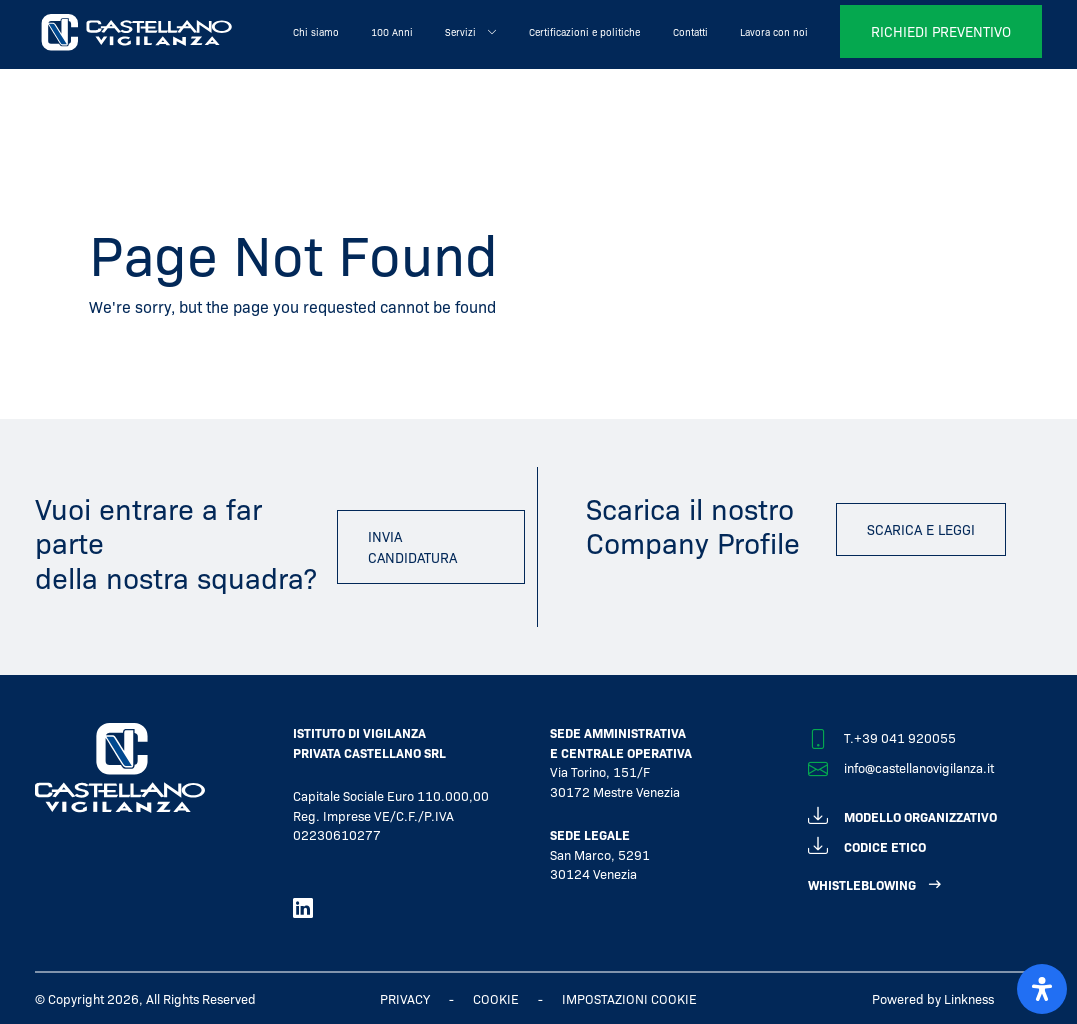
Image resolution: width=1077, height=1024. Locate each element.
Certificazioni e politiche (584, 31)
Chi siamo (316, 31)
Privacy (405, 998)
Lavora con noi (774, 31)
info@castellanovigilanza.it (919, 767)
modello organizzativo (902, 813)
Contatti (690, 31)
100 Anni (392, 31)
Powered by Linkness (933, 998)
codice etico (867, 843)
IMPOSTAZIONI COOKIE (629, 998)
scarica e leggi (921, 529)
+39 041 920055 (905, 737)
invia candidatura (412, 546)
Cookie (496, 998)
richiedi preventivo (941, 31)
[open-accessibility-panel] (1042, 989)
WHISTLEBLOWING (862, 884)
